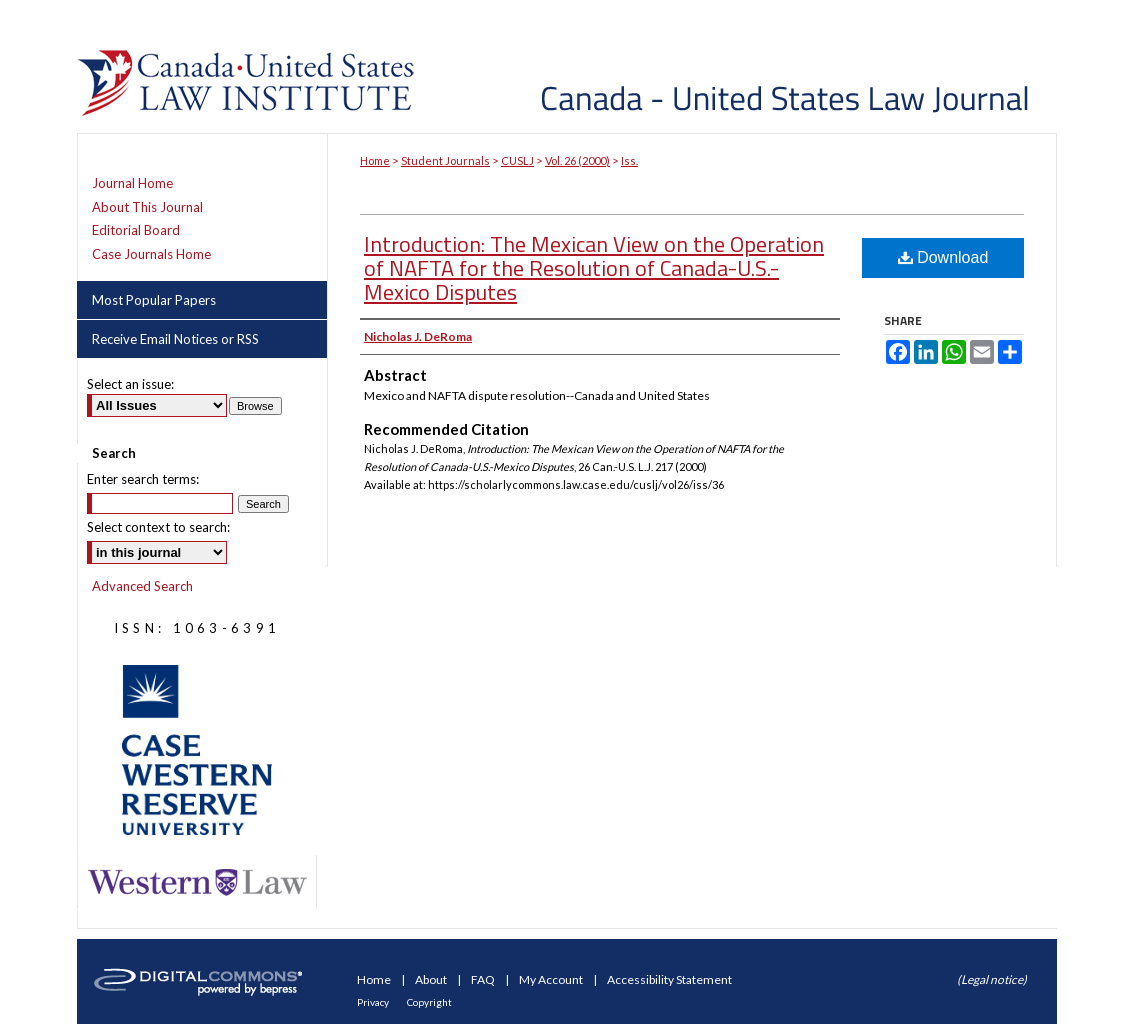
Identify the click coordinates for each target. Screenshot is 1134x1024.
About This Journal (147, 207)
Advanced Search (142, 586)
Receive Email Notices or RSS (175, 339)
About (432, 979)
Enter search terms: (143, 479)
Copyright (429, 1002)
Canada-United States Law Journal (739, 66)
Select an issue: (130, 384)
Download (943, 257)
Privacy (374, 1002)
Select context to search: (158, 527)
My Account (552, 979)
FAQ (484, 979)
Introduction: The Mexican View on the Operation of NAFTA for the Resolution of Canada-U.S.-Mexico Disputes (594, 268)
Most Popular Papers (154, 300)
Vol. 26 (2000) (577, 160)
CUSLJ (517, 160)
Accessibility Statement (669, 979)
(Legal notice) (992, 979)
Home (375, 160)
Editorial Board (136, 230)
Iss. (629, 160)
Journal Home (132, 183)
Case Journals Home (151, 254)
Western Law (197, 882)
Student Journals (445, 160)
